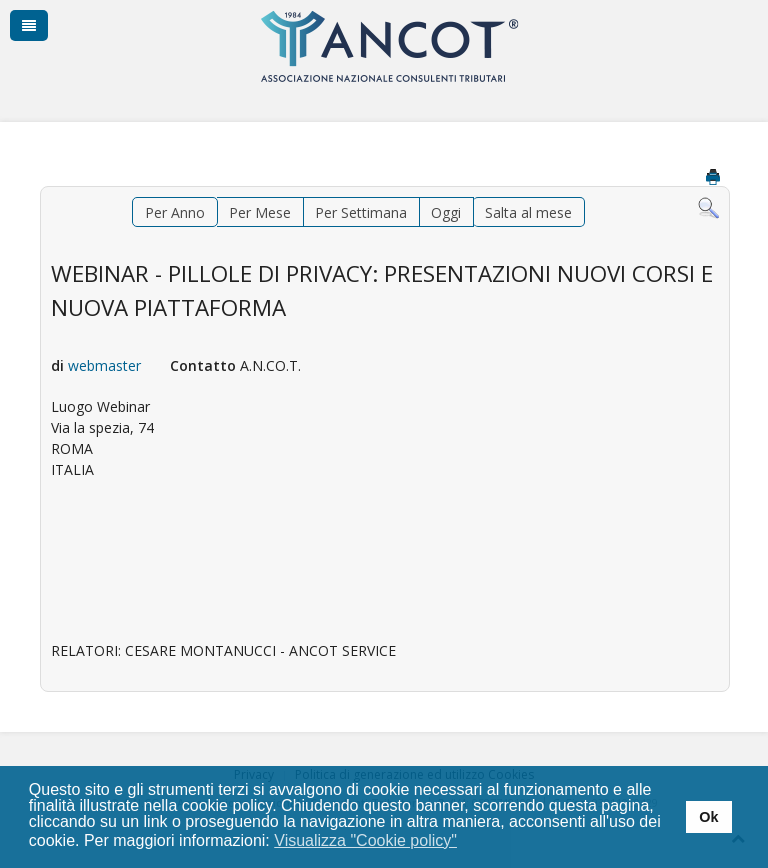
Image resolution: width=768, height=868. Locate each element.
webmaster (104, 365)
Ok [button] (708, 817)
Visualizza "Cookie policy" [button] (365, 840)
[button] (470, 842)
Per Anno (175, 212)
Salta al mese (528, 212)
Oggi (446, 212)
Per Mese (260, 212)
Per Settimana (361, 212)
